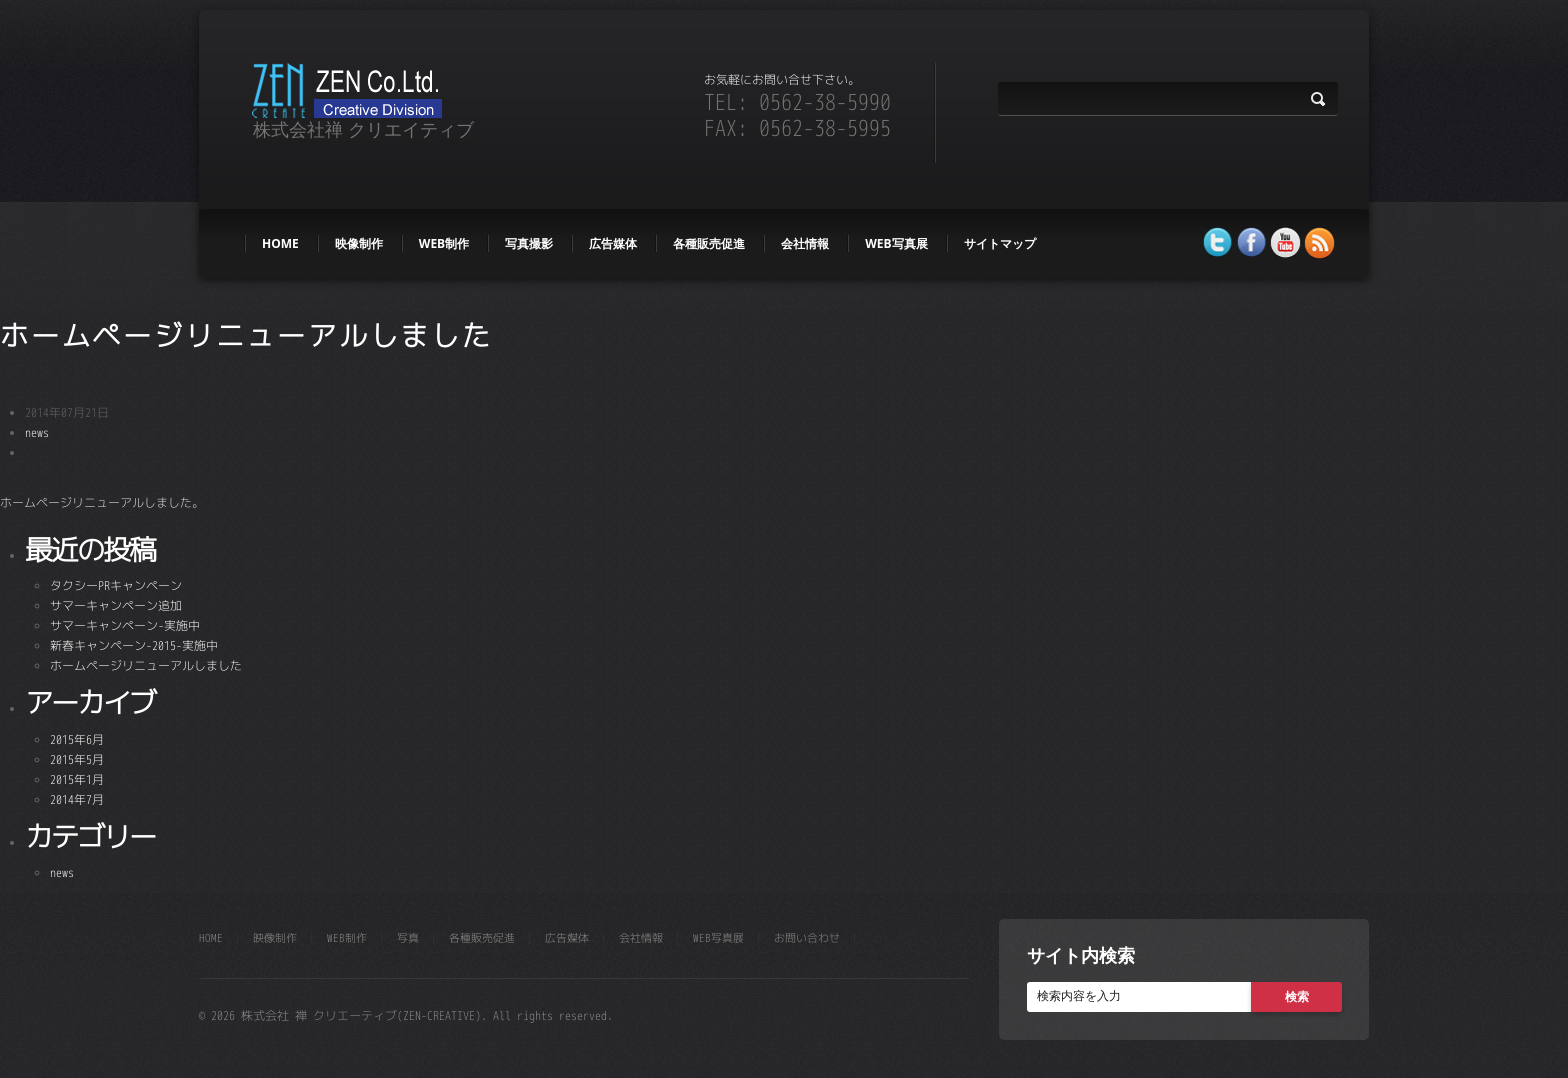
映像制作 (359, 243)
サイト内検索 (1081, 955)
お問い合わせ (807, 938)
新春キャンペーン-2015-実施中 (134, 645)
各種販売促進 (709, 243)
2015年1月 (77, 779)
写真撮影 (529, 243)
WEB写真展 (896, 243)
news (37, 432)
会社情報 (805, 243)
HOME (280, 243)
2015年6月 (77, 739)
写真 (408, 938)
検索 (1297, 996)
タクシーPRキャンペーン (116, 585)
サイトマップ (1000, 243)
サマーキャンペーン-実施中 (125, 625)
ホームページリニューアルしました (246, 335)
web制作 (444, 243)
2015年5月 (77, 759)
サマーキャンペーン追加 (116, 605)
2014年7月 (77, 799)
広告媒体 (613, 243)
